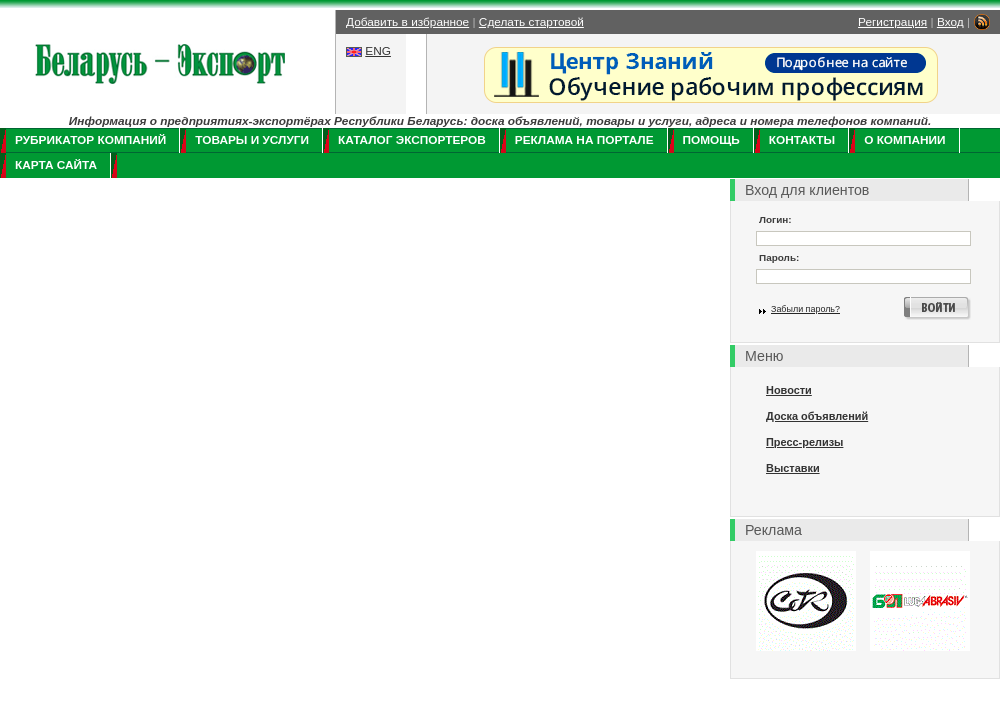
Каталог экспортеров (412, 140)
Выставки (793, 468)
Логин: (775, 219)
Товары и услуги (252, 140)
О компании (904, 140)
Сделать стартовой (531, 22)
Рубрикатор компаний (90, 140)
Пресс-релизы (804, 442)
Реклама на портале (584, 140)
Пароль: (779, 257)
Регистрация (892, 22)
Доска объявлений (817, 416)
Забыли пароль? (805, 309)
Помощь (711, 140)
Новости (789, 390)
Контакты (802, 140)
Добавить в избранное (407, 22)
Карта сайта (56, 165)
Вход (950, 22)
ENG (378, 51)
